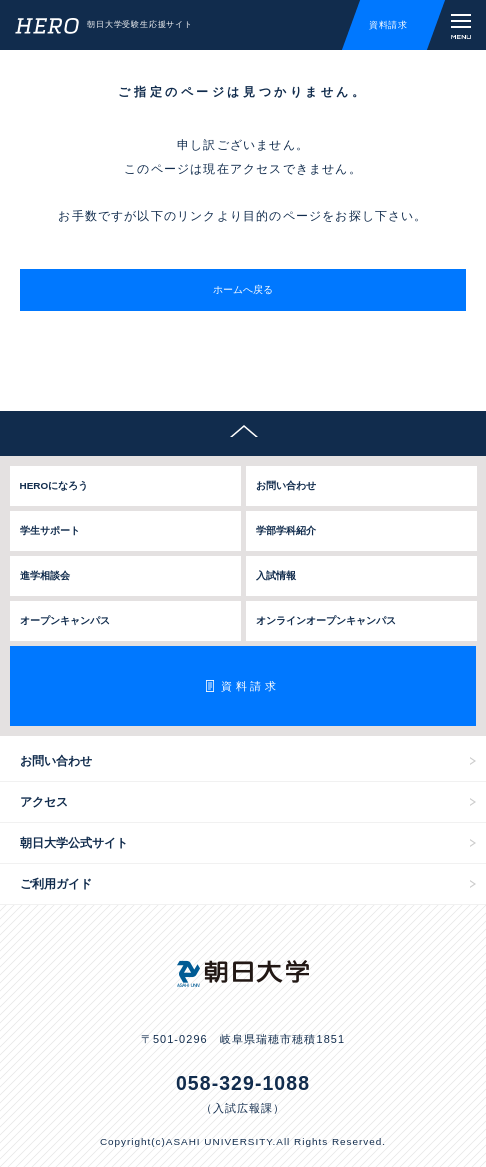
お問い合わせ (286, 485)
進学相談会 (45, 575)
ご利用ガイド (56, 884)
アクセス (44, 802)
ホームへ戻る (243, 289)
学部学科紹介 (286, 530)
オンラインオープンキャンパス (326, 620)
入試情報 (276, 575)
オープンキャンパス (65, 620)
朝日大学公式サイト (74, 843)
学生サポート (50, 530)
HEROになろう (54, 485)
